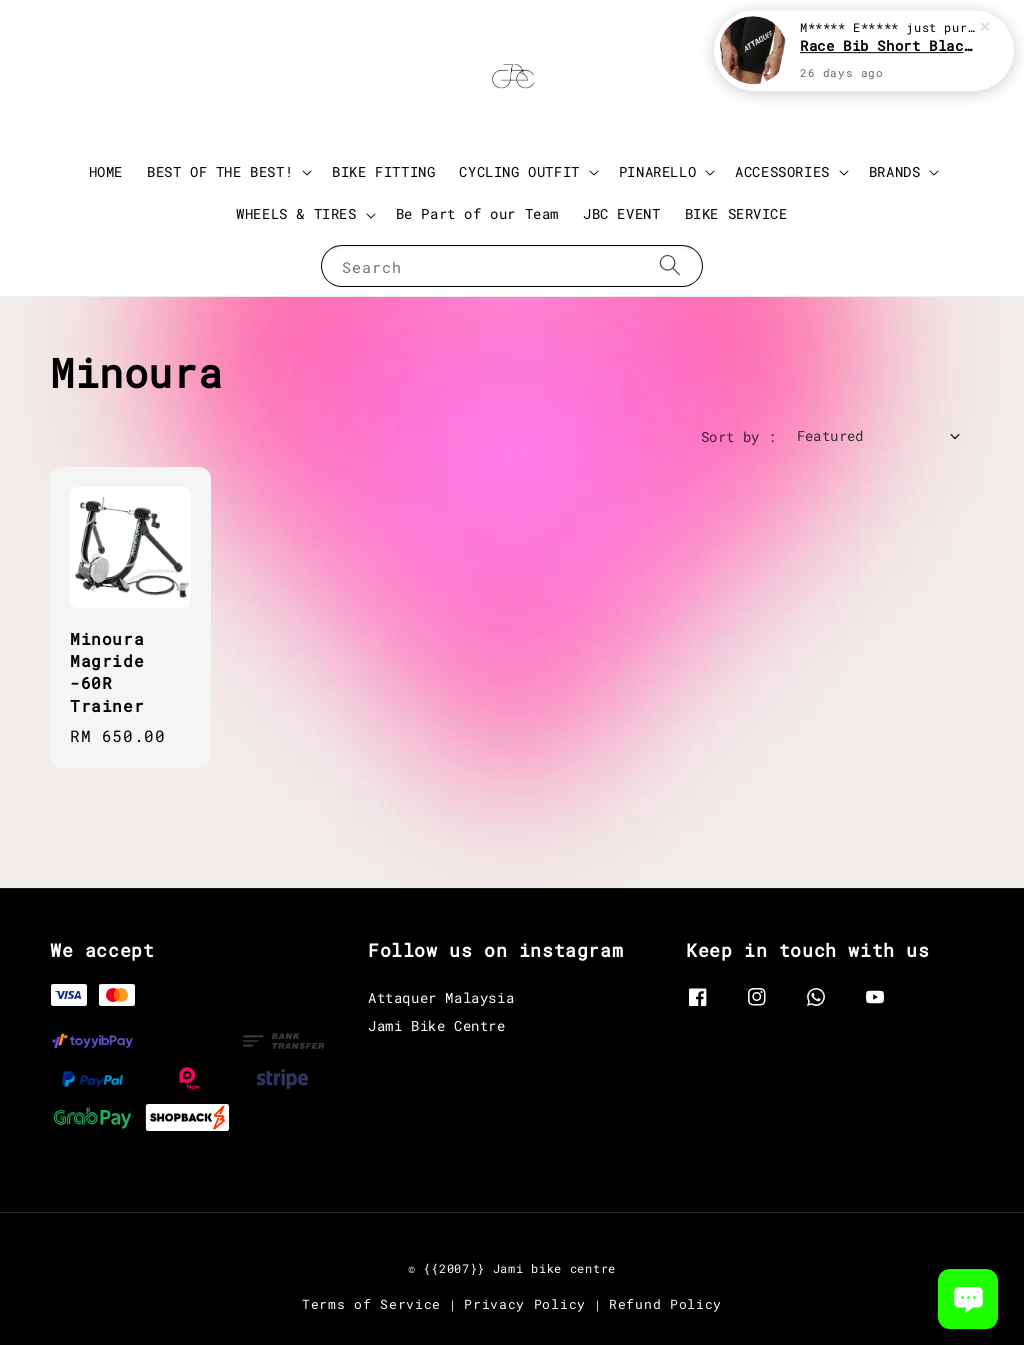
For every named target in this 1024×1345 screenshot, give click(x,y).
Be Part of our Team (477, 213)
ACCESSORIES (782, 172)
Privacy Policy (525, 1304)
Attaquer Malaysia (441, 998)
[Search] (670, 265)
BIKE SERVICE (736, 213)
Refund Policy (665, 1304)
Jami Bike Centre (437, 1025)
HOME (106, 171)
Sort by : (739, 436)
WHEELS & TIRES (296, 214)
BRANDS (895, 172)
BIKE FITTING (383, 171)
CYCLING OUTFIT (519, 172)
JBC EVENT (621, 213)
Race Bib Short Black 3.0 (888, 45)
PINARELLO (657, 172)
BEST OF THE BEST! (220, 172)
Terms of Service (371, 1304)
